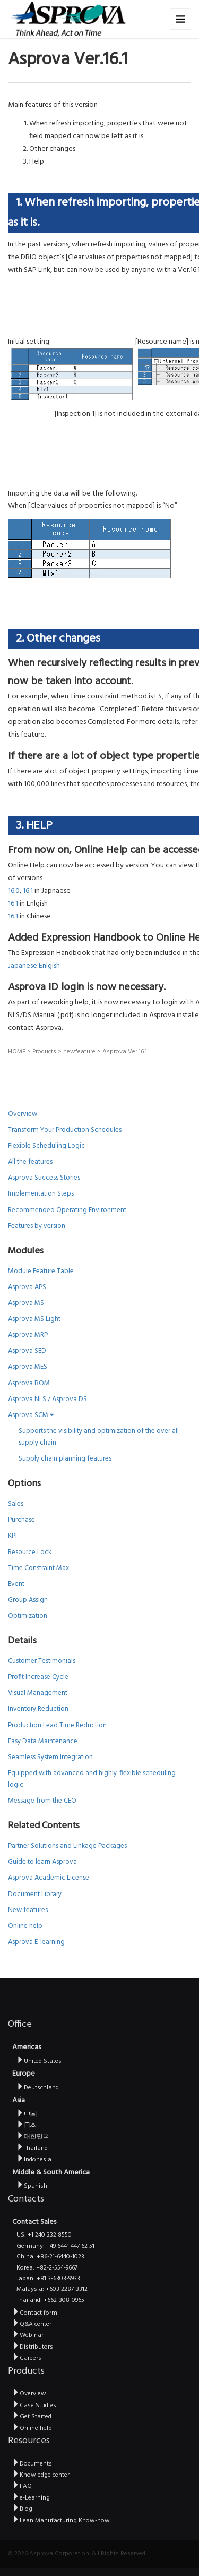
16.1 (28, 891)
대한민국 (32, 2136)
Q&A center (31, 2324)
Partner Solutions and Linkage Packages (67, 1846)
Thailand (32, 2148)
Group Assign (28, 1600)
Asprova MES (27, 1366)
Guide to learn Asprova (42, 1861)
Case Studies (34, 2405)
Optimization (27, 1616)
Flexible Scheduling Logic (46, 1145)
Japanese (22, 966)
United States (39, 2061)
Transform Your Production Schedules (65, 1130)
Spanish (31, 2186)
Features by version (36, 1226)
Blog (22, 2509)
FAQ (22, 2486)
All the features (30, 1161)
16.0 (14, 891)
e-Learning (31, 2498)
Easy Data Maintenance (42, 1741)
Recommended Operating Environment (67, 1210)
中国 (26, 2114)
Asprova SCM (31, 1415)
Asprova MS (26, 1303)
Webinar (28, 2335)
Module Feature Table (41, 1271)
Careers (26, 2358)
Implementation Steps (41, 1193)
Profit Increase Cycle (38, 1677)
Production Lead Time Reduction (57, 1725)
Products (44, 1051)
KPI (12, 1535)
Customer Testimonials (41, 1661)
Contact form (34, 2313)
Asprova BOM (29, 1383)
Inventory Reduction (38, 1709)
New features (28, 1910)
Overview (22, 1114)
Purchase (21, 1519)
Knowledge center (41, 2475)
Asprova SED (27, 1351)
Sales (15, 1503)
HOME (16, 1051)
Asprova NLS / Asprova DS (47, 1399)
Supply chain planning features (65, 1458)
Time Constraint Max (38, 1568)
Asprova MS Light (34, 1319)
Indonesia (33, 2159)
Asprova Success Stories (44, 1177)
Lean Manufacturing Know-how (61, 2520)
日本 (26, 2125)
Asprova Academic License (48, 1877)
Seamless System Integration (50, 1757)
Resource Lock (29, 1552)
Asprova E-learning (36, 1942)
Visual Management (37, 1693)
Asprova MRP (28, 1335)
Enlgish (49, 966)
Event (16, 1584)
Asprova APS (27, 1287)
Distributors (32, 2347)
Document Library (35, 1894)
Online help (25, 1926)
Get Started (31, 2416)
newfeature (79, 1051)
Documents (32, 2464)
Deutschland (37, 2088)
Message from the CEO (42, 1800)
